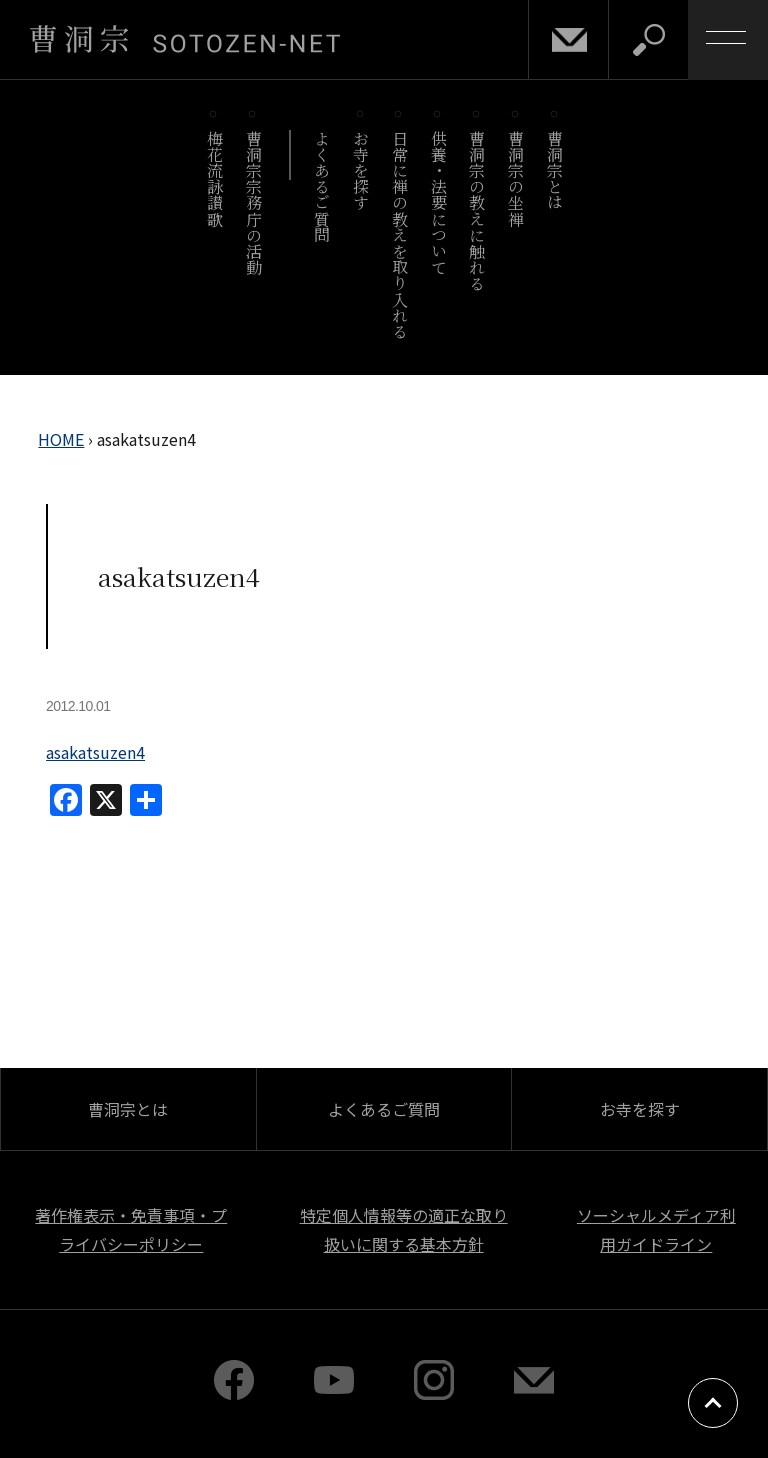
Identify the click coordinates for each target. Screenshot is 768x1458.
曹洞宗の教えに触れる (477, 210)
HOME (61, 439)
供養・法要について (438, 202)
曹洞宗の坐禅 (516, 178)
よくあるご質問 (322, 186)
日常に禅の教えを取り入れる (399, 234)
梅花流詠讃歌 (214, 178)
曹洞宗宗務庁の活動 (253, 202)
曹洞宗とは (555, 170)
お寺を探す (361, 170)
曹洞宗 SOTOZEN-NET (185, 39)
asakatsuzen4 (95, 752)
